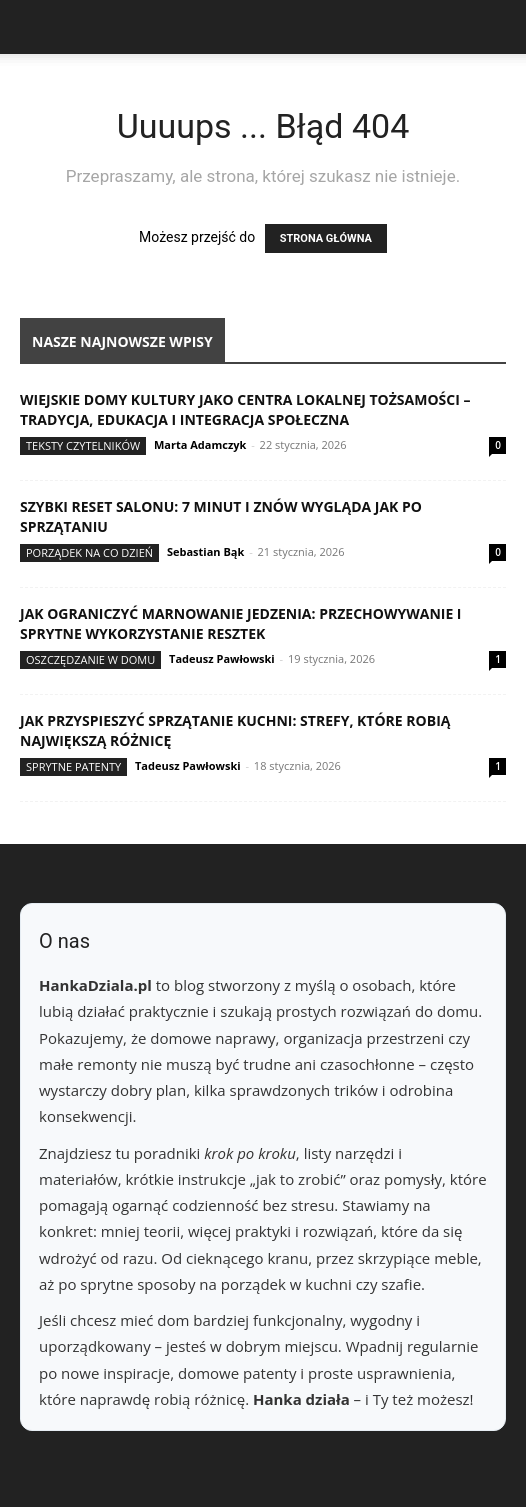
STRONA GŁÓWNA (326, 238)
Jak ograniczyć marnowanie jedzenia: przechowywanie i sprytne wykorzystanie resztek (241, 623)
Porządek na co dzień (89, 552)
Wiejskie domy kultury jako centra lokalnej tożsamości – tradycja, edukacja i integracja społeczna (245, 409)
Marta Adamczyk (200, 444)
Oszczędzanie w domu (90, 659)
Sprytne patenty (73, 766)
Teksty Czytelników (83, 445)
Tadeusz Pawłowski (222, 658)
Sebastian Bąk (205, 551)
